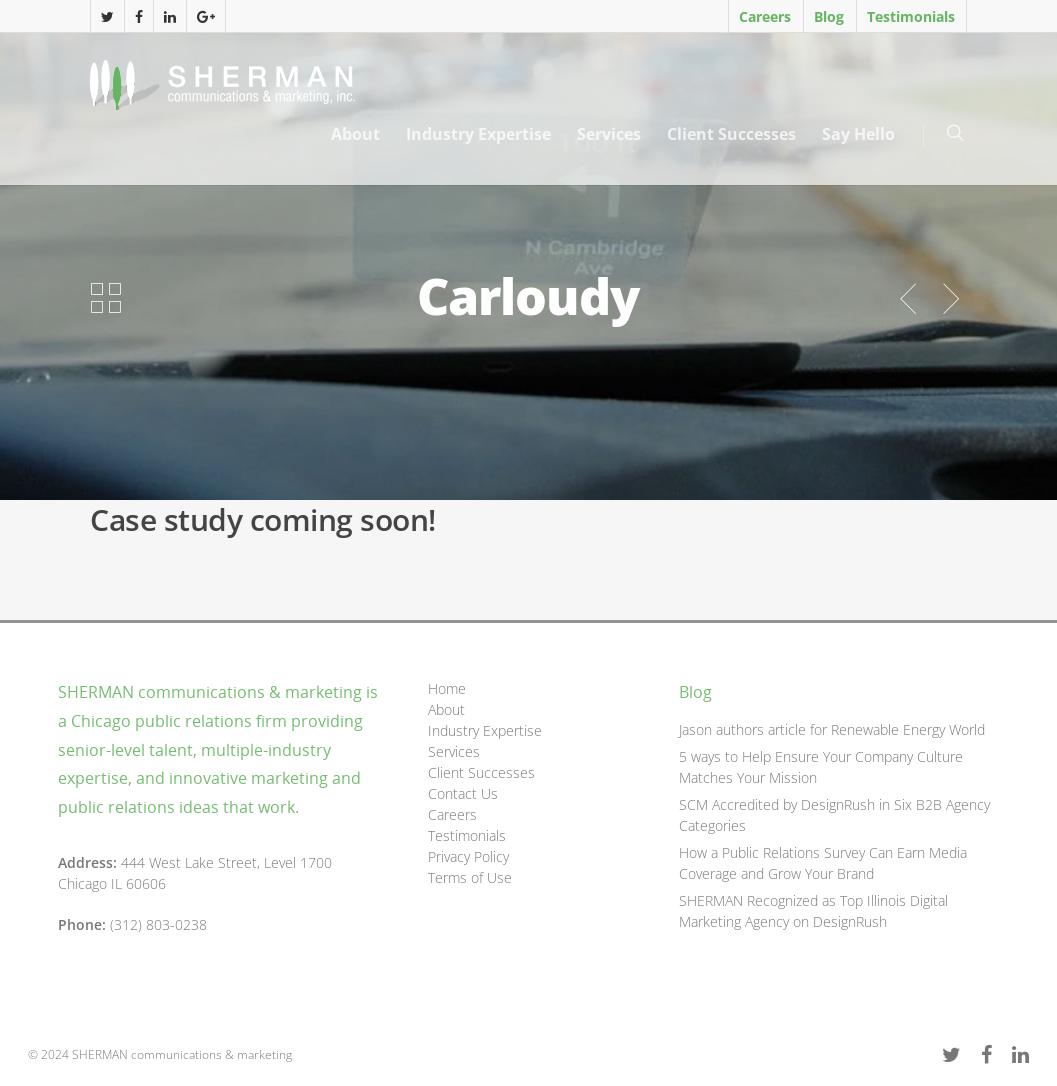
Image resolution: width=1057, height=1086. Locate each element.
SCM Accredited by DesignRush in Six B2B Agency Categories (834, 815)
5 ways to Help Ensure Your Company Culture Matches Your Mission (821, 767)
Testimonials (911, 16)
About (355, 134)
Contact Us (463, 793)
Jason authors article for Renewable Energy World (832, 729)
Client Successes (731, 134)
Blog (829, 16)
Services (609, 134)
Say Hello (858, 134)
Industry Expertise (478, 134)
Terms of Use (470, 877)
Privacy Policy (468, 856)
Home (447, 688)
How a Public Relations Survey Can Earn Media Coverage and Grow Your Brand (823, 863)
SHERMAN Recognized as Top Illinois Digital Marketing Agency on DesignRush (813, 911)
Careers (765, 16)
